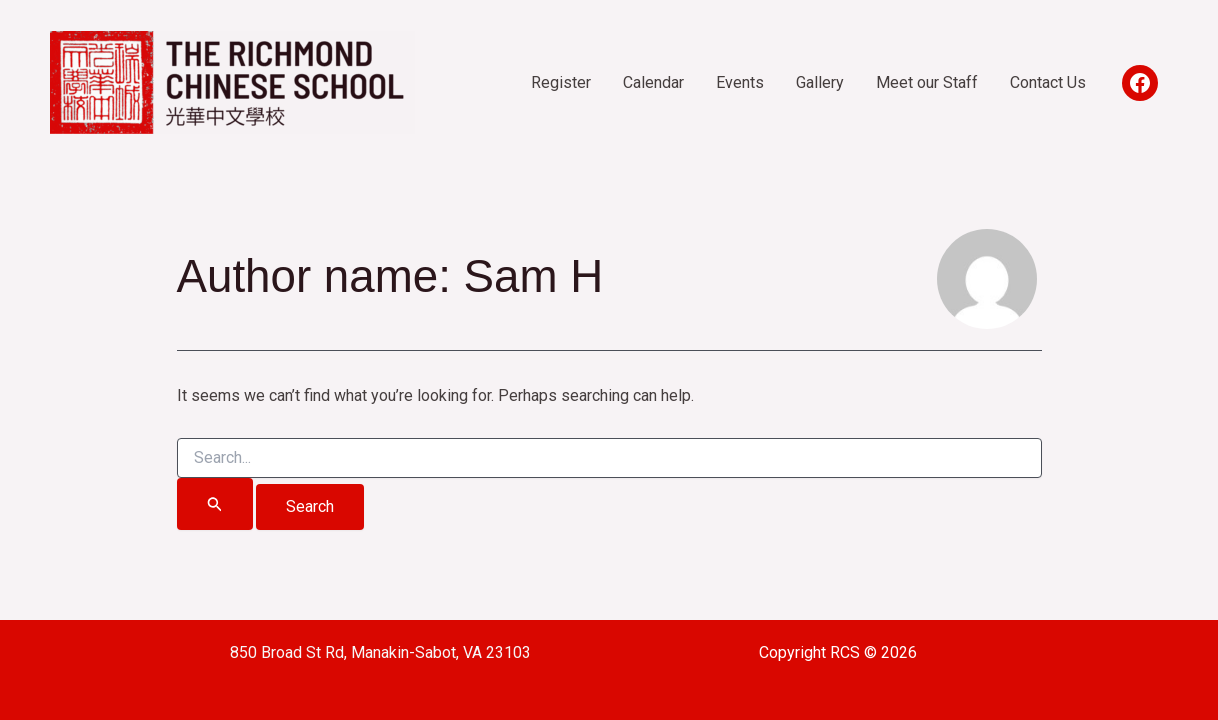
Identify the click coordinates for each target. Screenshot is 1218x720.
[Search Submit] (215, 504)
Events (740, 82)
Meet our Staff (927, 82)
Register (561, 82)
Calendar (653, 82)
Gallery (820, 82)
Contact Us (1048, 82)
